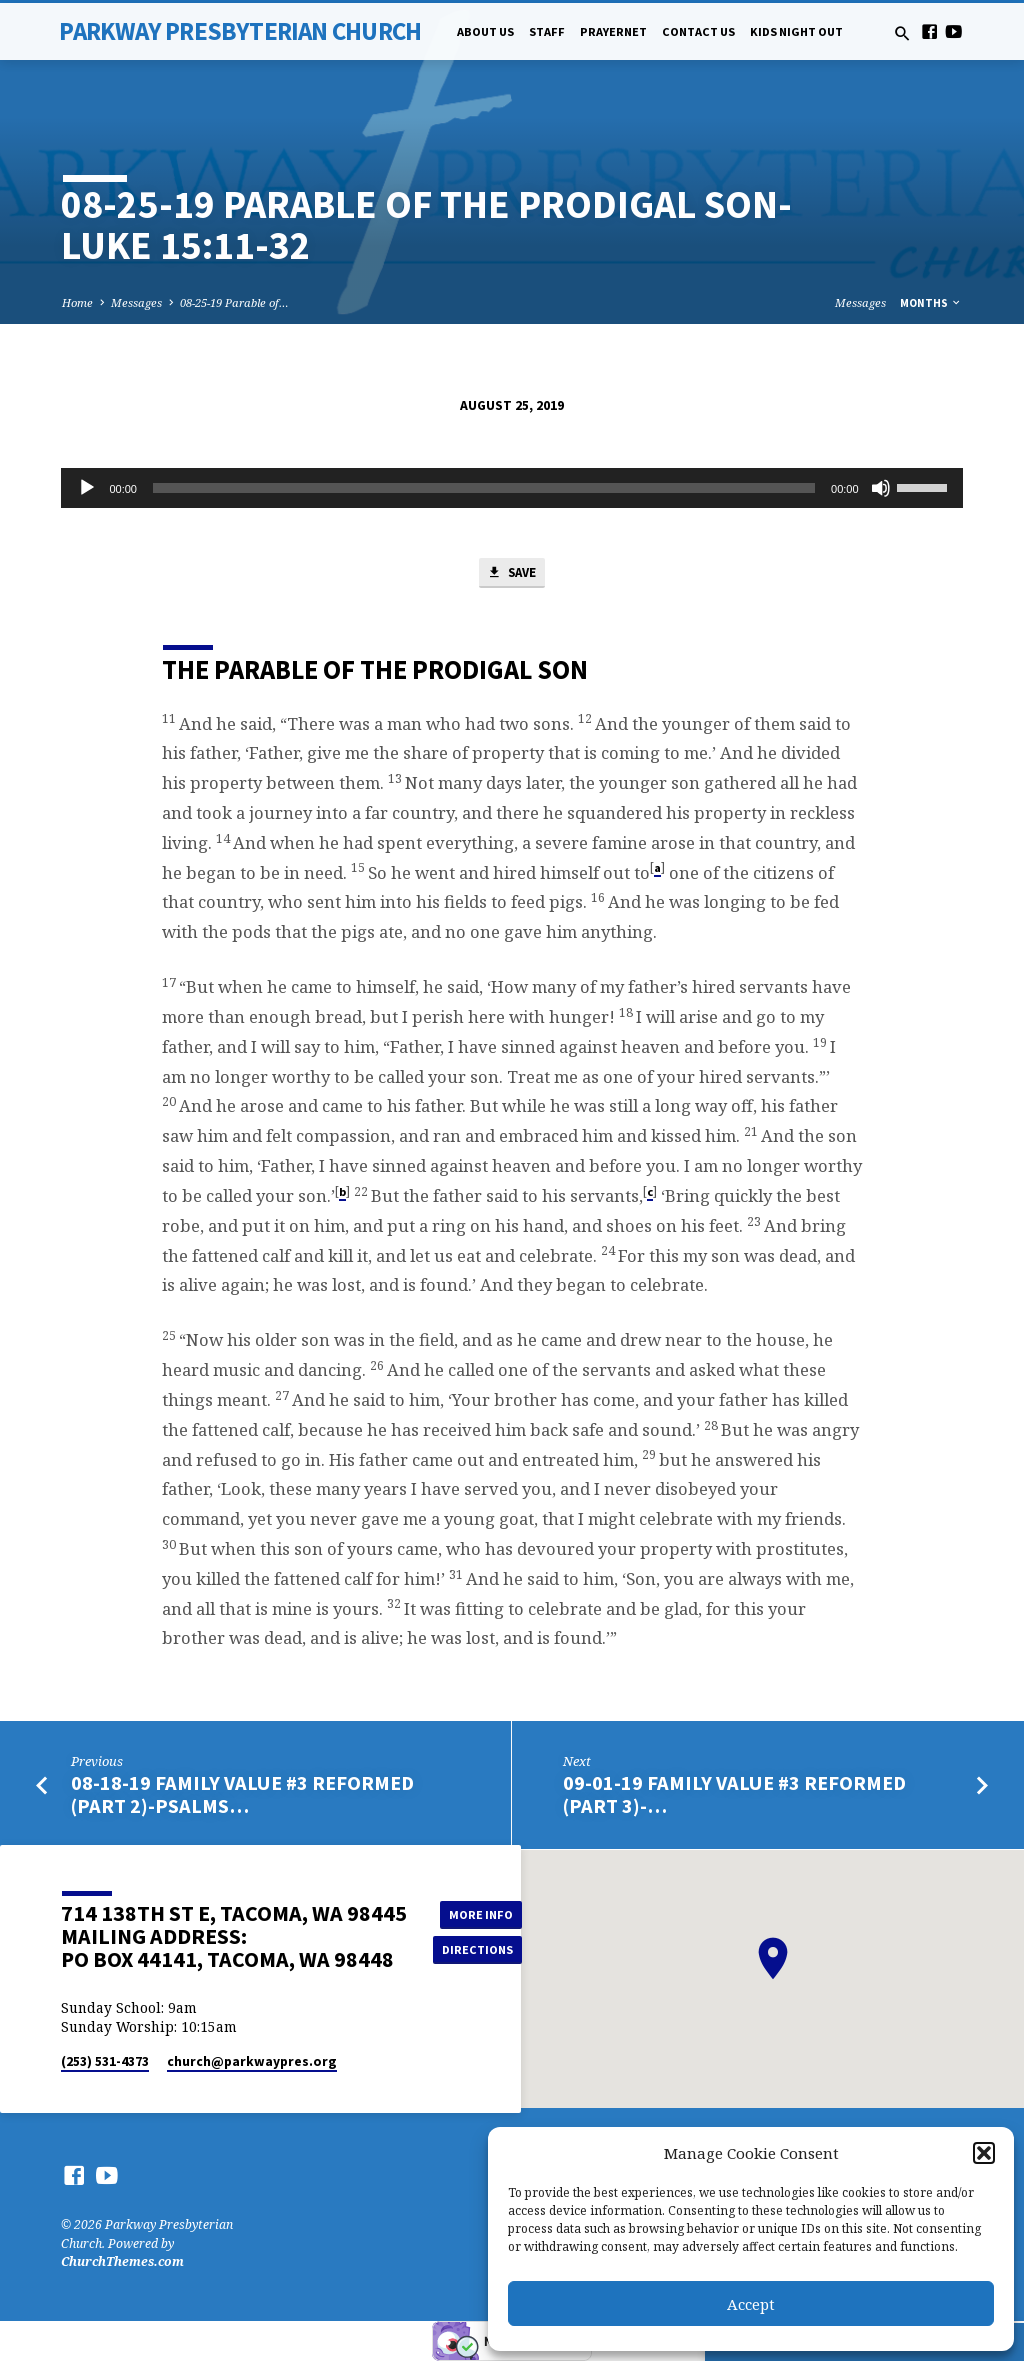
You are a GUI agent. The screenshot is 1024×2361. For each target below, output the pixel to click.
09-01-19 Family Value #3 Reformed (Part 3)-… (734, 1795)
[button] (984, 2153)
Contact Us (698, 31)
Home (77, 302)
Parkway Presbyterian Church (240, 31)
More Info (478, 1913)
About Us (485, 31)
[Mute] (881, 488)
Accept (751, 2304)
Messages (136, 302)
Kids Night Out (796, 31)
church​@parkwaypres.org (252, 2062)
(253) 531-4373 (105, 2062)
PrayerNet (613, 31)
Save (511, 573)
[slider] (484, 488)
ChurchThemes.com (122, 2262)
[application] (511, 488)
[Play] (87, 488)
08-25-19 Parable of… (234, 302)
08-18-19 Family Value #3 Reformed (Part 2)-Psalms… (242, 1795)
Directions (478, 1949)
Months (931, 303)
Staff (547, 31)
